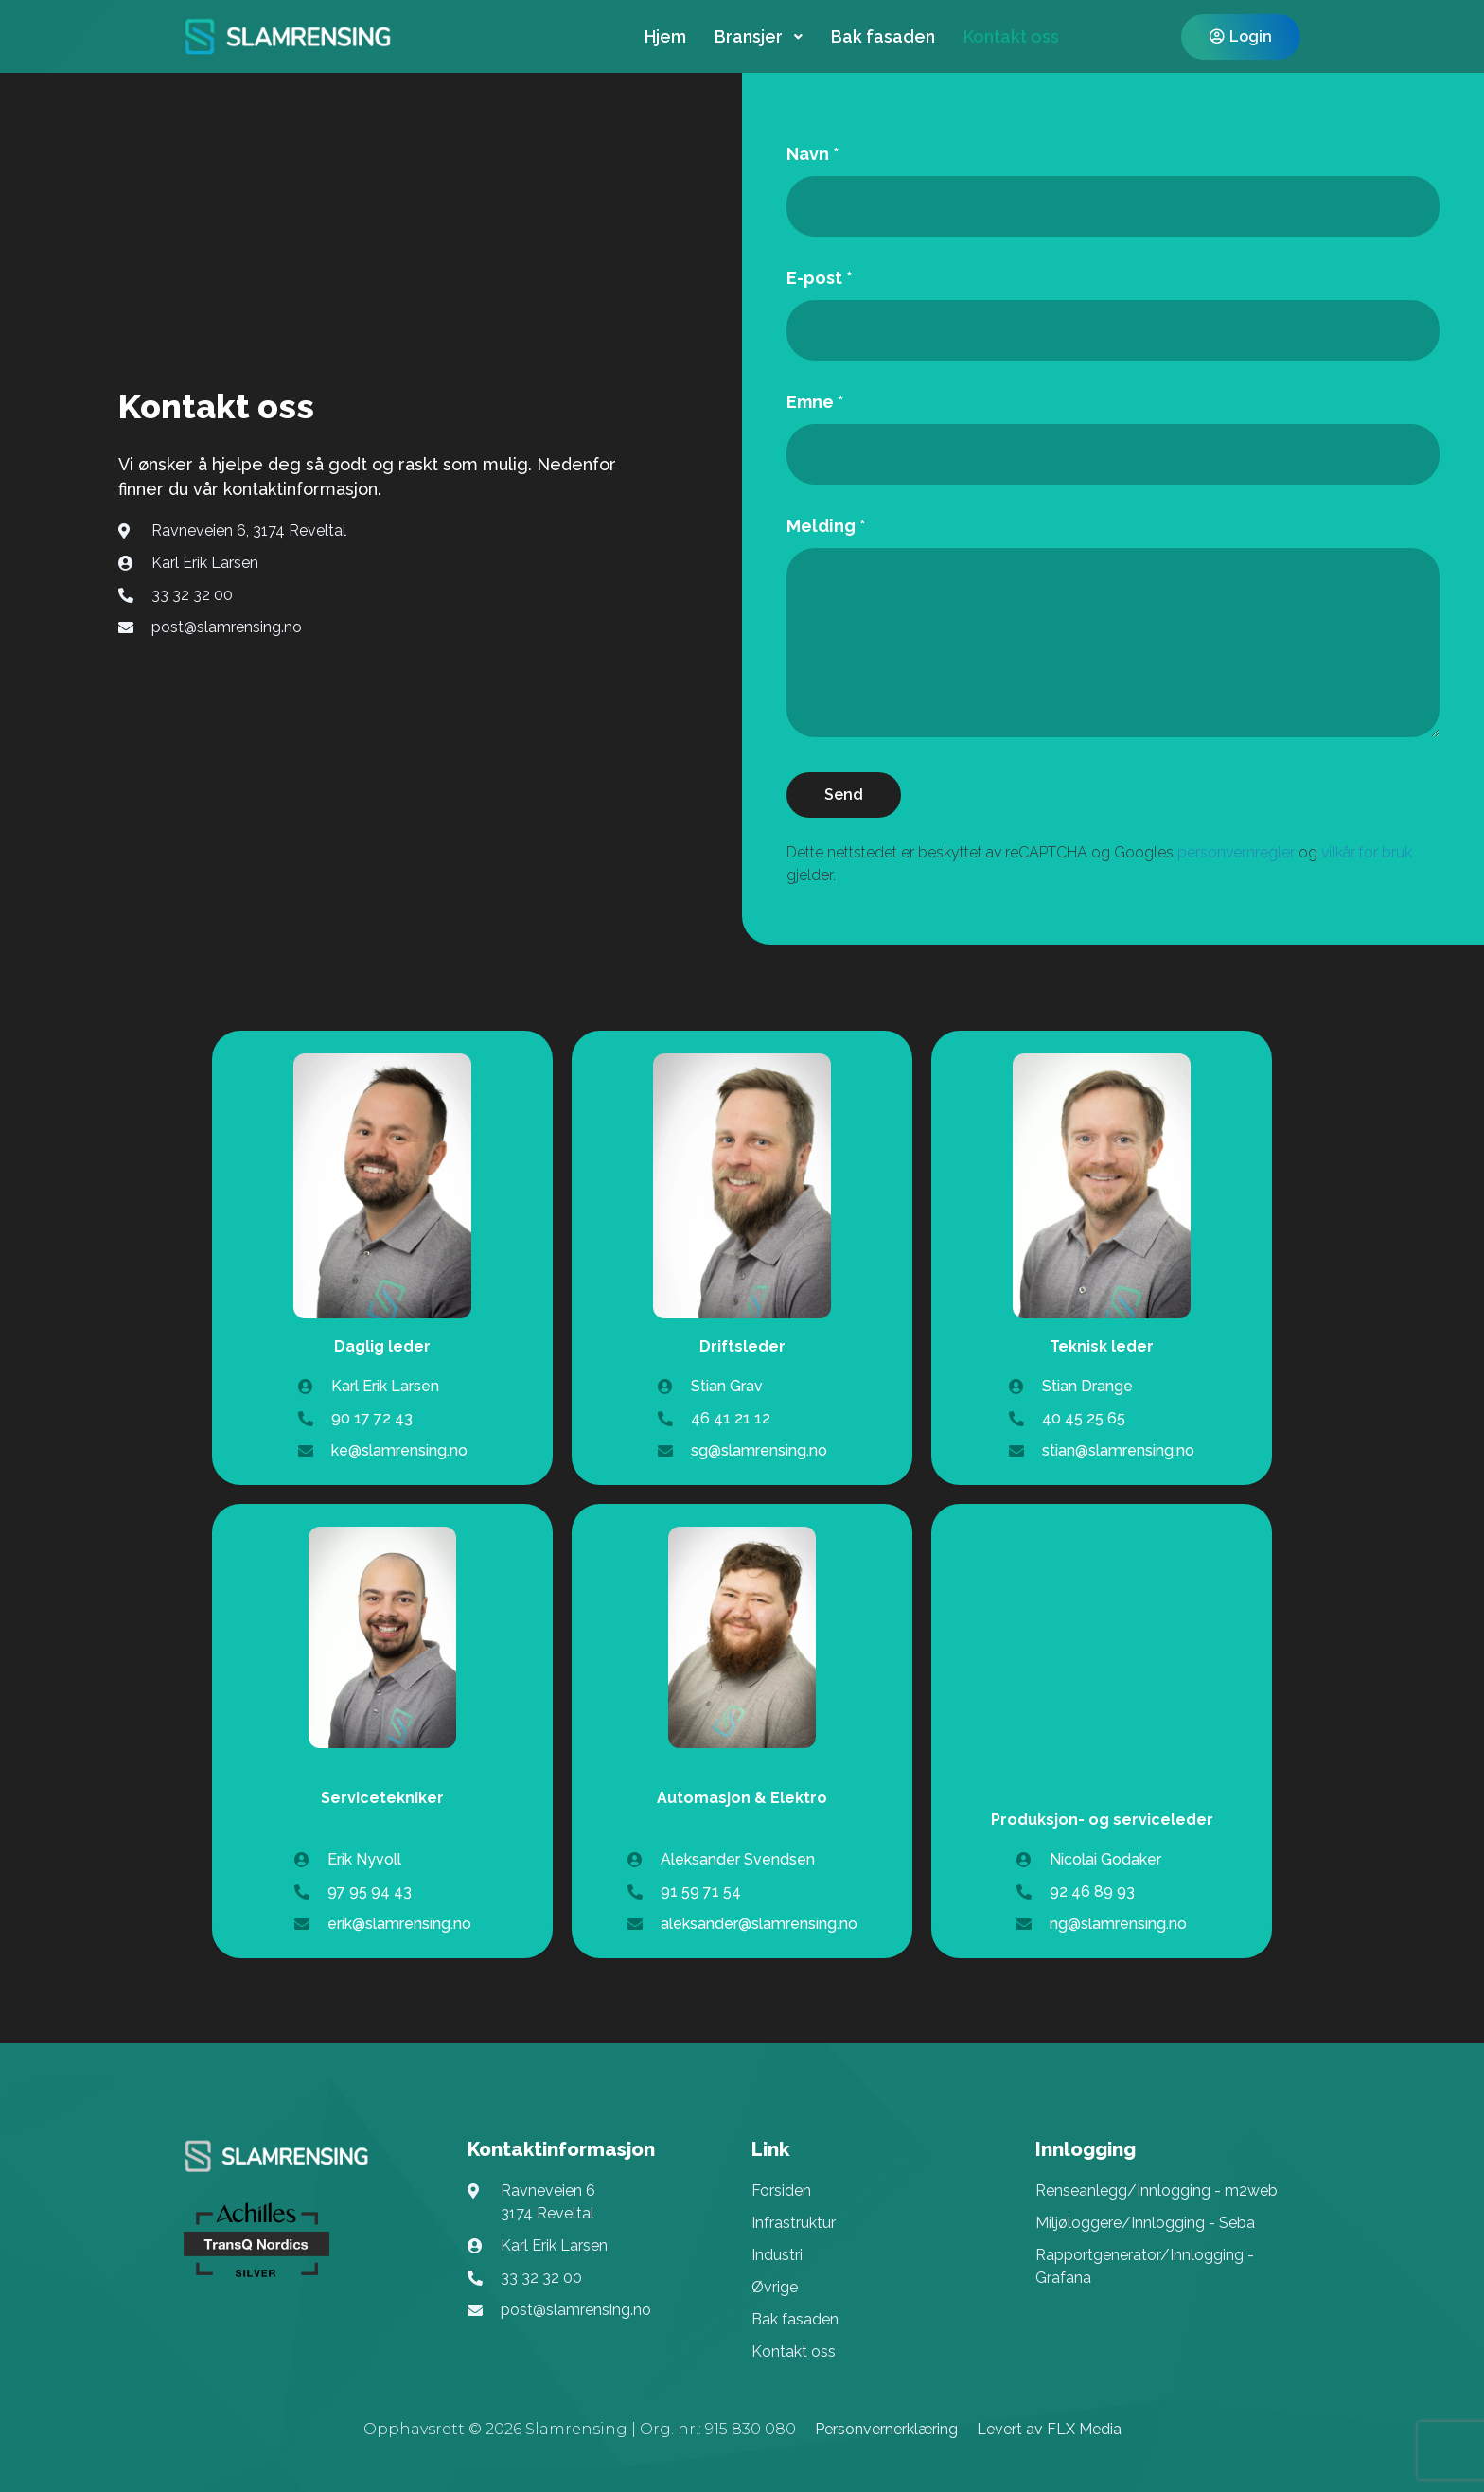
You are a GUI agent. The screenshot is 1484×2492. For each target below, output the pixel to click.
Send (843, 795)
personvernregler (1236, 852)
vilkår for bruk (1366, 852)
